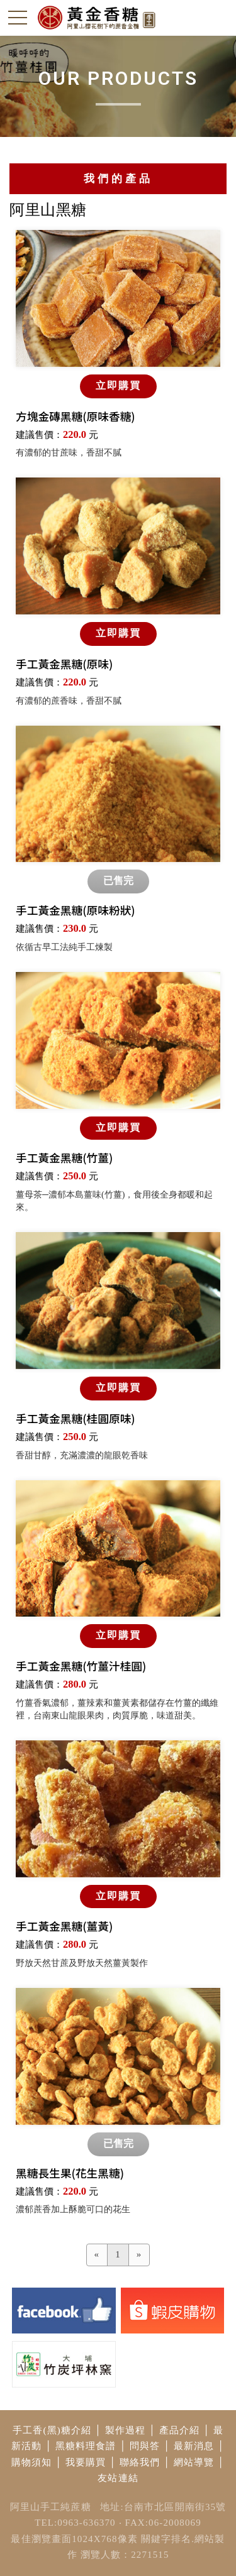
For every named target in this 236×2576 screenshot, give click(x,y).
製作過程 (125, 2430)
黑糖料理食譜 (85, 2446)
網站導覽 (194, 2462)
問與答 (145, 2446)
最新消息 (194, 2446)
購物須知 (31, 2462)
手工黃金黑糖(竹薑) (64, 1157)
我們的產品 (118, 179)
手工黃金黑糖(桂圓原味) (75, 1418)
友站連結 (118, 2478)
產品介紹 (179, 2430)
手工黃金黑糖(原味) (64, 664)
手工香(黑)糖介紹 (52, 2430)
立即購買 (118, 385)
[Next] (139, 2255)
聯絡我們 (140, 2462)
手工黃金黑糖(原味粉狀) (75, 910)
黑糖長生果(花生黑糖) (70, 2173)
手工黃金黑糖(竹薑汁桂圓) (81, 1666)
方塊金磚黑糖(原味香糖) (75, 416)
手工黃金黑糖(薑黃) (64, 1926)
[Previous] (97, 2255)
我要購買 (85, 2462)
